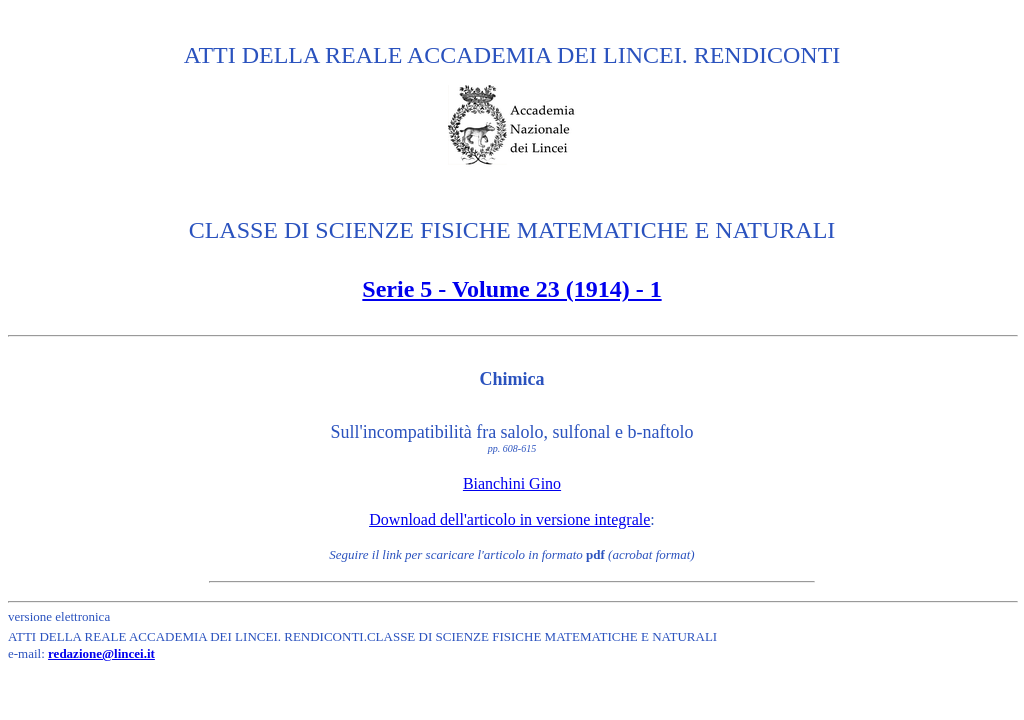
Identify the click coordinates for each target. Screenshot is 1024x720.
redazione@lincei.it (101, 653)
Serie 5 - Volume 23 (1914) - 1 (511, 289)
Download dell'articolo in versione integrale (509, 519)
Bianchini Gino (512, 483)
